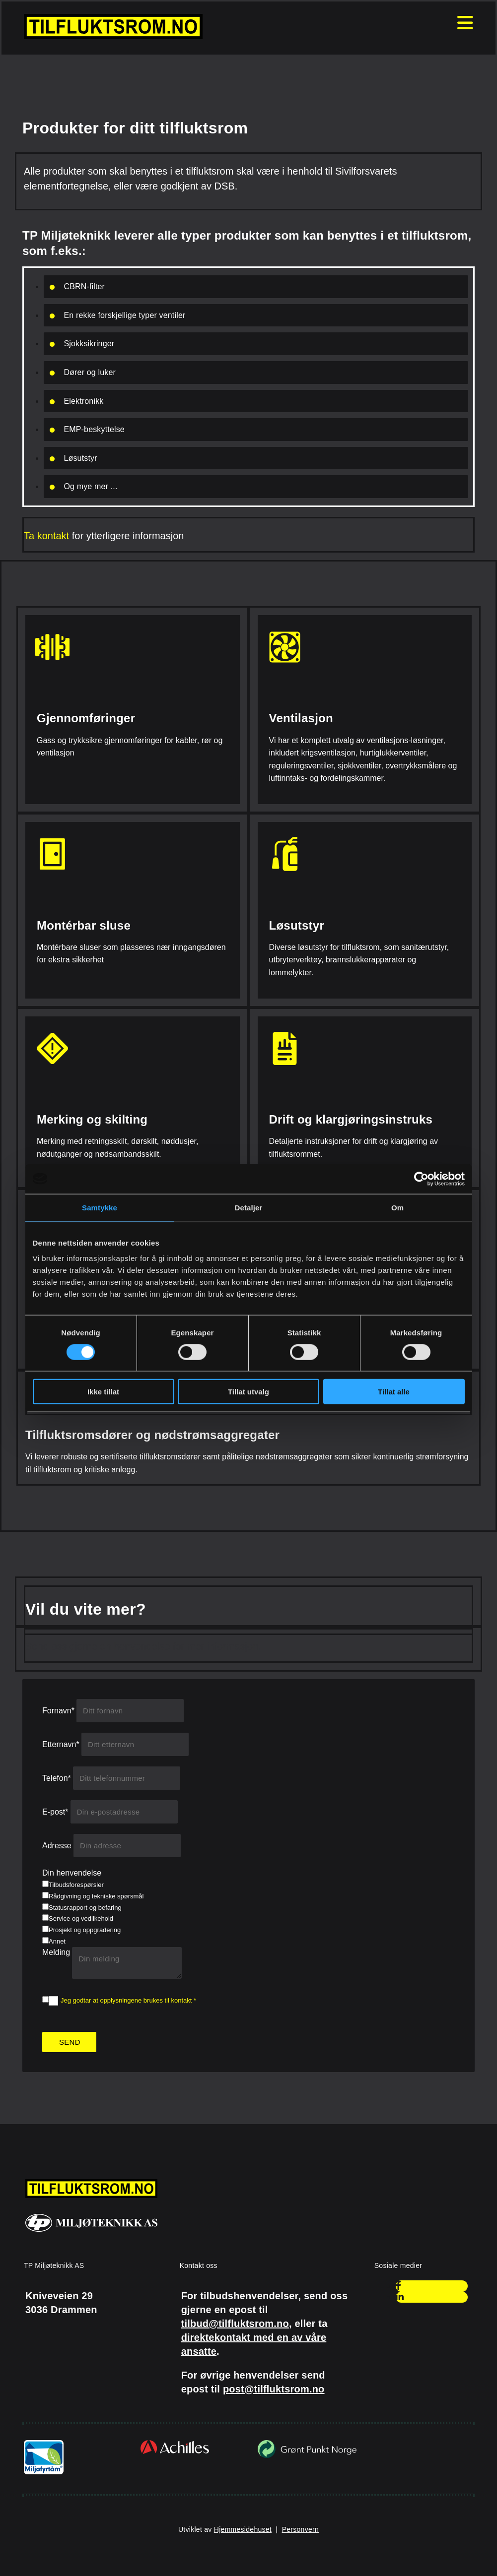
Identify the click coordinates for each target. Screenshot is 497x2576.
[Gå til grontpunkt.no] (307, 2456)
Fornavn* (58, 1710)
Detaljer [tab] (249, 1207)
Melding (56, 1952)
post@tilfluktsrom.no (274, 2389)
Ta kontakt (46, 535)
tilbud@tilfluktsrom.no (235, 2323)
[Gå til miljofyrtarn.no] (43, 2473)
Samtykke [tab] (99, 1207)
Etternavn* (60, 1744)
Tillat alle (394, 1391)
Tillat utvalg (248, 1391)
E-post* (55, 1812)
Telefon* (56, 1778)
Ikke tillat (103, 1391)
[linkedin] (400, 2297)
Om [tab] (397, 1207)
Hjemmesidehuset (243, 2529)
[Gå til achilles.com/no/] (175, 2453)
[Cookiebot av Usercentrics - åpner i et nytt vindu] (421, 1178)
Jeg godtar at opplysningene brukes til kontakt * (128, 2000)
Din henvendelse (71, 1873)
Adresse (56, 1845)
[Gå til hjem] (113, 36)
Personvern (300, 2529)
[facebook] (398, 2286)
